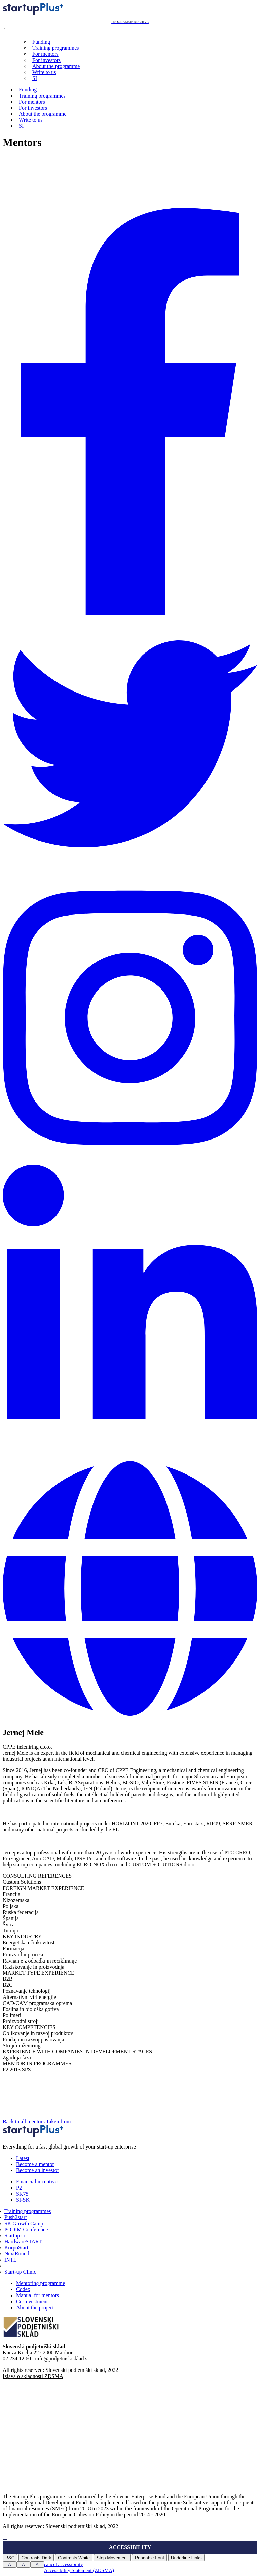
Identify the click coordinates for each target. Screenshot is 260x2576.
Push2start (15, 2217)
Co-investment (32, 2301)
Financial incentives (37, 2182)
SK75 (22, 2194)
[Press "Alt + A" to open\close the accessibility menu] (5, 2539)
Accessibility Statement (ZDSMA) (79, 2570)
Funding (41, 42)
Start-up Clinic (20, 2272)
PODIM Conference (26, 2229)
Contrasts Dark (36, 2557)
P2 (19, 2188)
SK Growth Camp (23, 2223)
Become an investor (37, 2170)
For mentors (45, 54)
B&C (9, 2557)
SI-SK (23, 2200)
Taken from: (109, 2121)
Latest (22, 2158)
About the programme (56, 66)
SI (34, 78)
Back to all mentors (24, 2121)
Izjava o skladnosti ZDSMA (33, 2376)
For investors (46, 60)
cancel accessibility (63, 2564)
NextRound (16, 2253)
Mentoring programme (40, 2283)
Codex (23, 2289)
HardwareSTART (23, 2241)
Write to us (44, 72)
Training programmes (55, 48)
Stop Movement (112, 2557)
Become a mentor (35, 2164)
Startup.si (14, 2235)
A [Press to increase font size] (9, 2564)
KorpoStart (16, 2247)
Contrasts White (74, 2557)
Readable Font (149, 2557)
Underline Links (186, 2557)
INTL (10, 2260)
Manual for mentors (37, 2295)
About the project (35, 2307)
